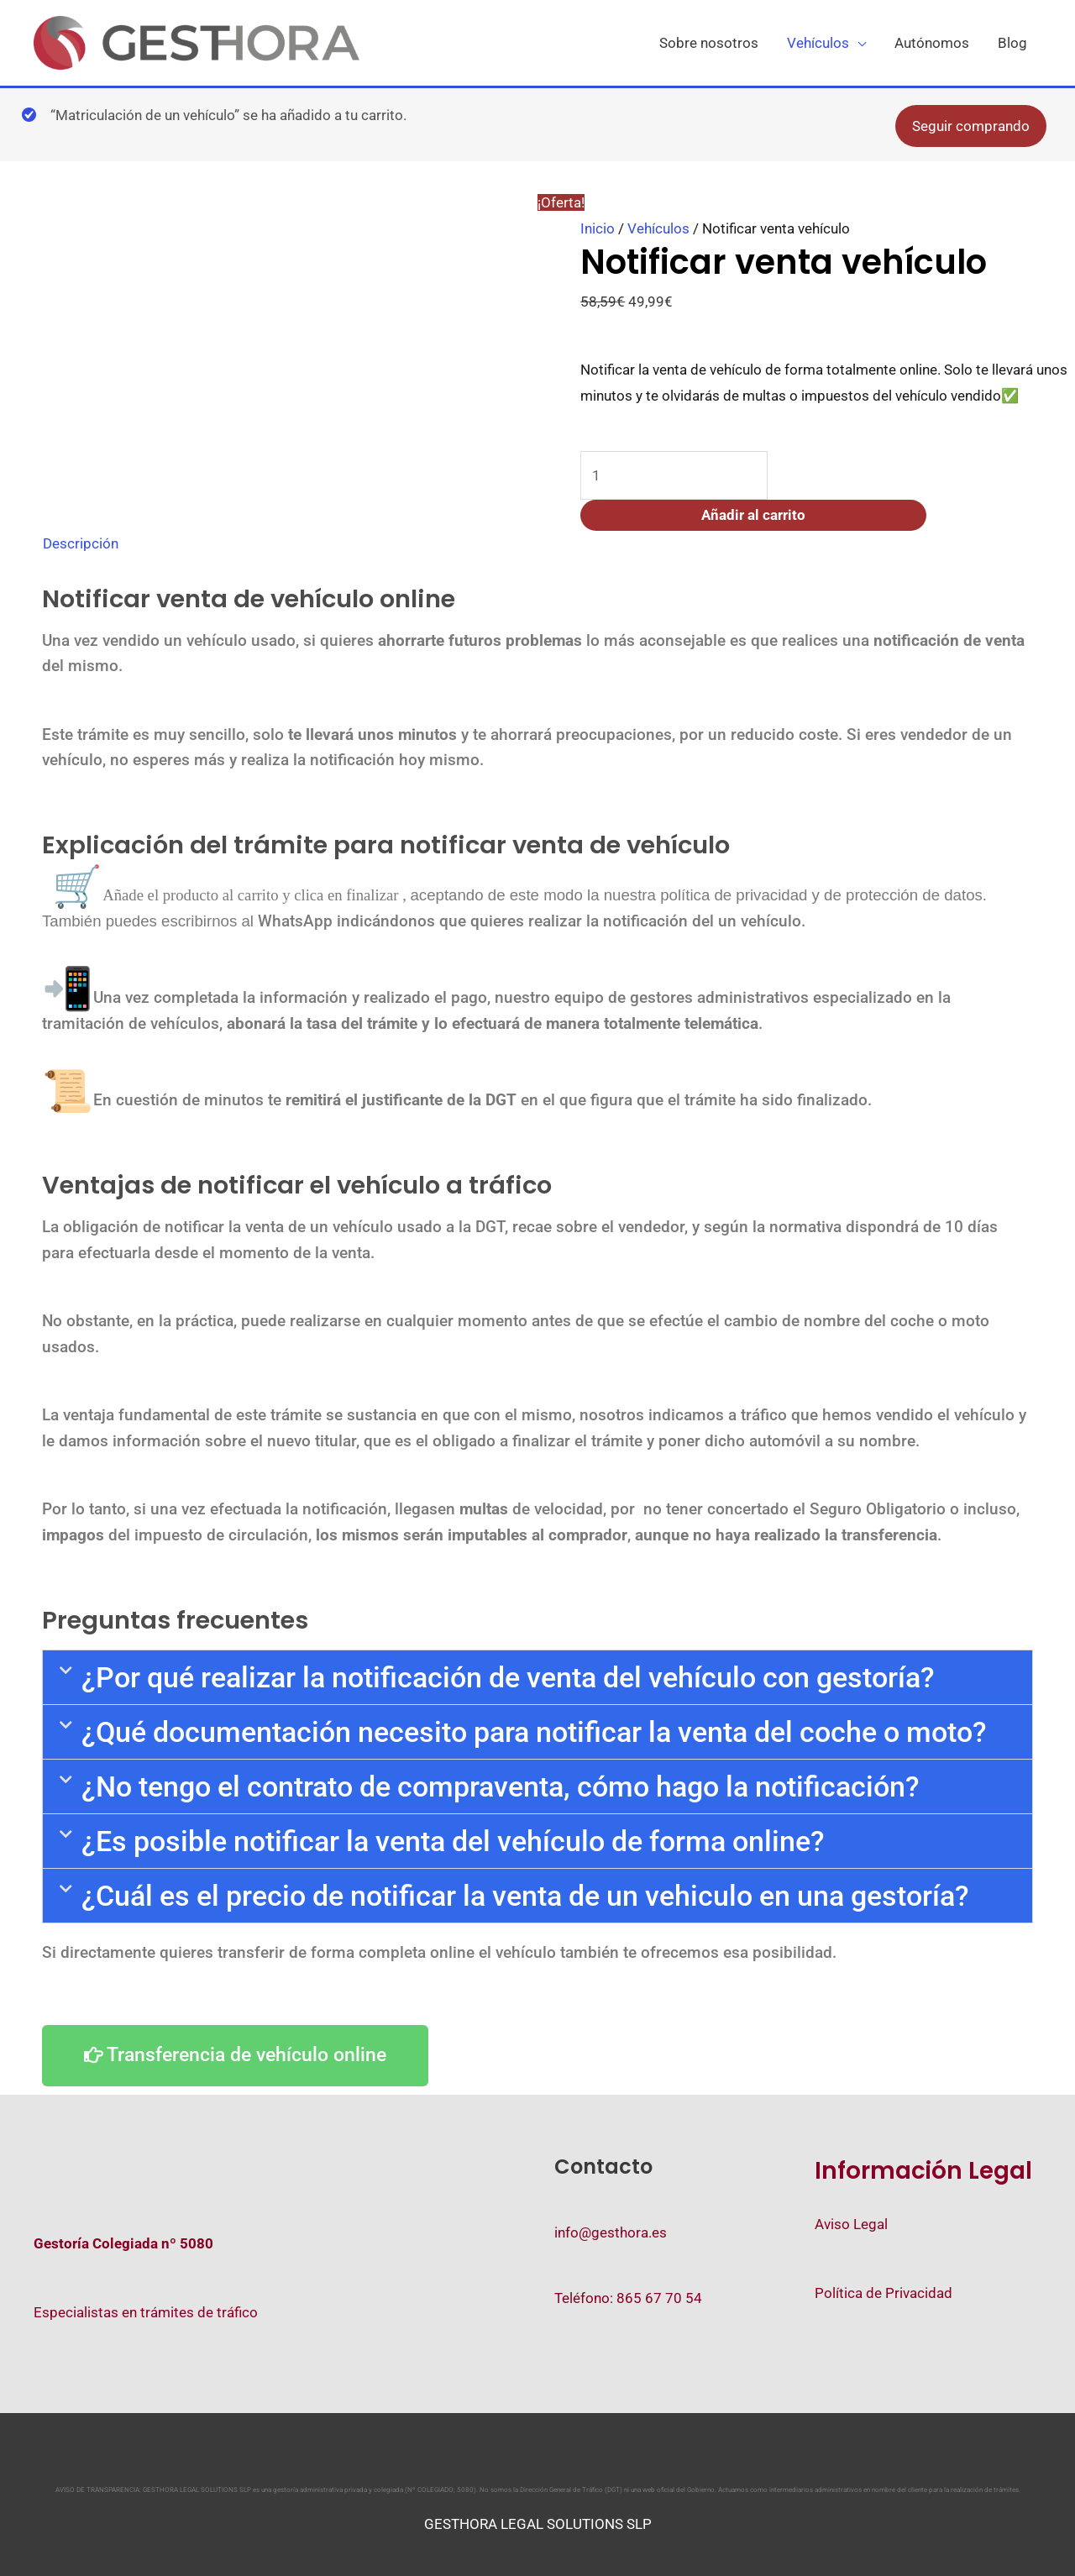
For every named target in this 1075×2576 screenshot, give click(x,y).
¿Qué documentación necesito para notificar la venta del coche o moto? (534, 1734)
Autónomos (931, 45)
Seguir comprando (971, 128)
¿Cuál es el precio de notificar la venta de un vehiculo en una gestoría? (525, 1898)
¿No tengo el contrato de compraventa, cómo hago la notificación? (500, 1789)
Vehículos (818, 45)
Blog (1012, 45)
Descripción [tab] (80, 546)
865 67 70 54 (659, 2298)
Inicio (597, 231)
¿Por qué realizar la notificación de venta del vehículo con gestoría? (508, 1680)
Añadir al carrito (753, 518)
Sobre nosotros (708, 45)
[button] (537, 1680)
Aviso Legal (851, 2224)
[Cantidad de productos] (674, 478)
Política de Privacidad (883, 2293)
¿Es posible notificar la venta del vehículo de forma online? (453, 1843)
